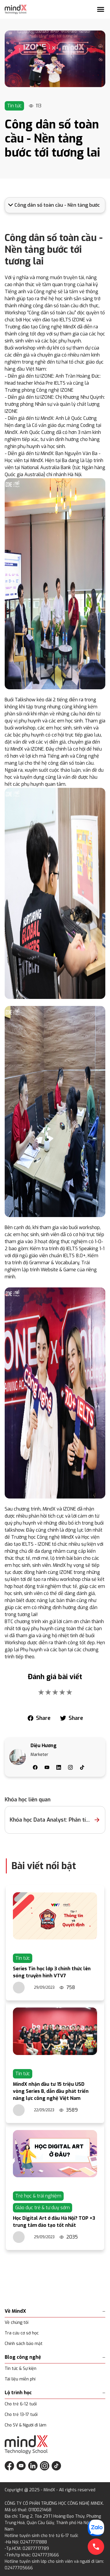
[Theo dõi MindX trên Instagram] (44, 2465)
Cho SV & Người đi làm (25, 2425)
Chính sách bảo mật (24, 2344)
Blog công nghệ (55, 2357)
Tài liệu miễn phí (20, 2379)
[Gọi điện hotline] (96, 2546)
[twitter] (71, 1718)
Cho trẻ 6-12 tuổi (21, 2404)
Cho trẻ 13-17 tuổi (21, 2415)
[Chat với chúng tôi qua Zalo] (96, 2528)
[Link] (55, 58)
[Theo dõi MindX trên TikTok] (56, 2465)
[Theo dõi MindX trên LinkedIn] (33, 2465)
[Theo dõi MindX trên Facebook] (9, 2465)
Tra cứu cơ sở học (22, 2333)
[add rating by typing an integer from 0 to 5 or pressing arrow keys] (55, 1692)
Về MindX (55, 2311)
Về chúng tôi (16, 2323)
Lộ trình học (55, 2393)
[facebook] (39, 1718)
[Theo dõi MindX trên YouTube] (21, 2465)
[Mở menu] (100, 9)
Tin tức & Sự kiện (20, 2369)
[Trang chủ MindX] (15, 9)
